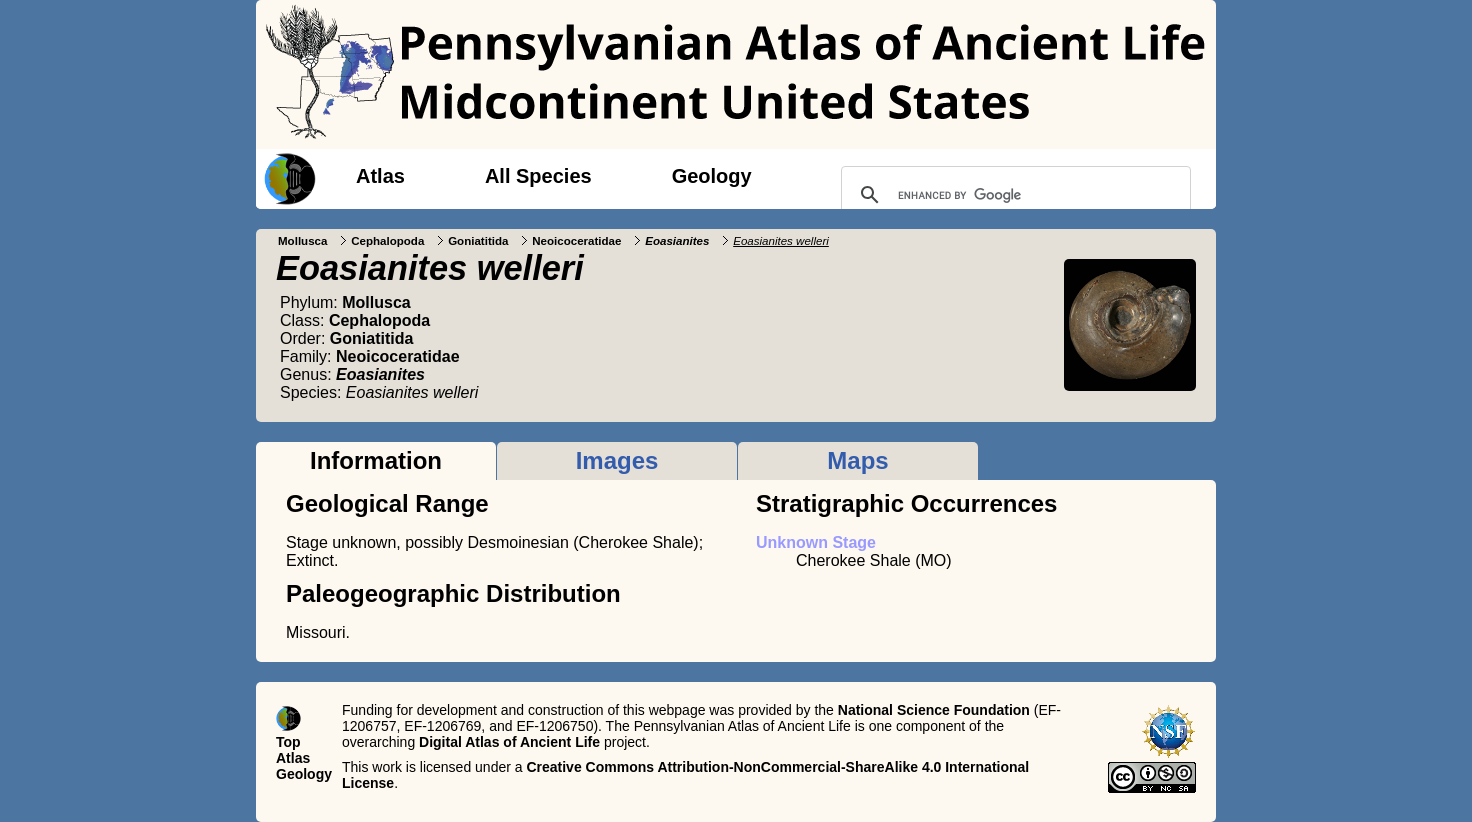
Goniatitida (478, 241)
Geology (712, 176)
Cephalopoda (387, 241)
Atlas (380, 176)
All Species (538, 176)
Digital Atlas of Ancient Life (509, 742)
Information (376, 460)
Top (288, 742)
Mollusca (302, 241)
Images (617, 460)
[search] (1013, 195)
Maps (857, 460)
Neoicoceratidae (576, 241)
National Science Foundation (934, 710)
